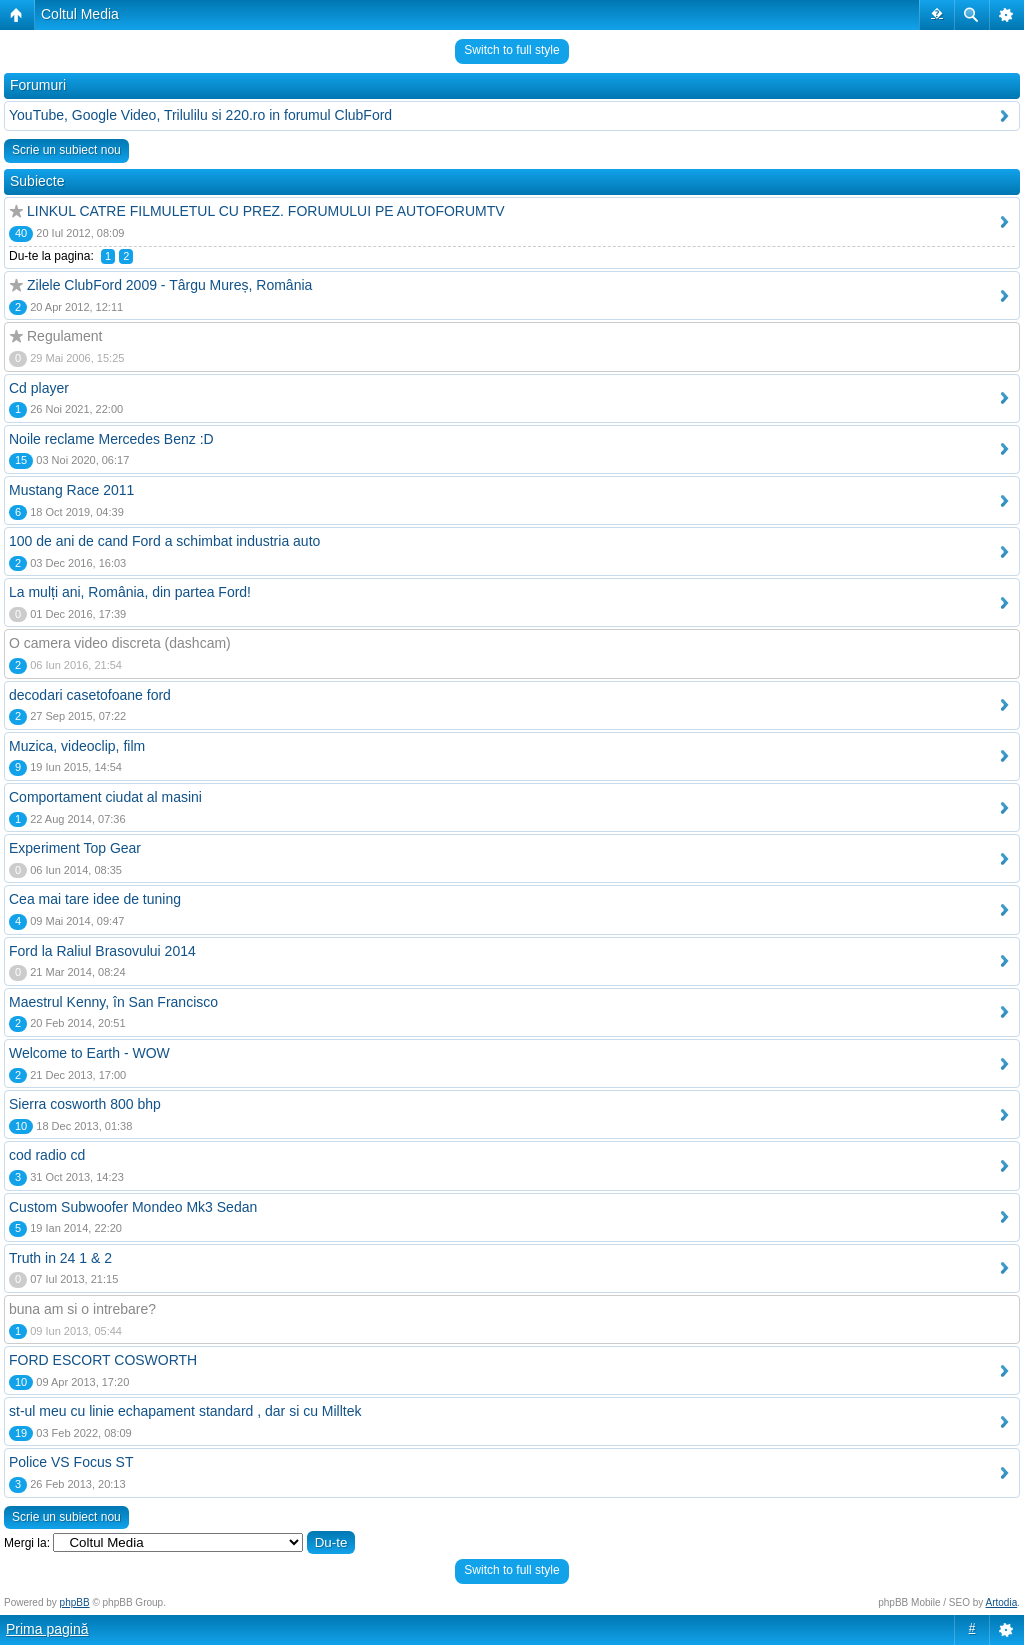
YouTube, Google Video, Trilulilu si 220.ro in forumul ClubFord (200, 115)
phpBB (75, 1602)
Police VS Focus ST (71, 1462)
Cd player (39, 388)
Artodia (1002, 1602)
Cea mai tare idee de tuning (95, 899)
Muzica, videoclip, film (77, 746)
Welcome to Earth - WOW (89, 1053)
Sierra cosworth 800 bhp (85, 1104)
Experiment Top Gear (75, 848)
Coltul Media (80, 14)
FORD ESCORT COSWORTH (103, 1360)
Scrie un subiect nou (66, 150)
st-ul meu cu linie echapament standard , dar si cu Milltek (185, 1411)
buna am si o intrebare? (82, 1309)
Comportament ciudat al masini (105, 797)
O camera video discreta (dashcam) (120, 643)
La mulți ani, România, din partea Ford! (130, 592)
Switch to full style (511, 50)
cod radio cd (47, 1155)
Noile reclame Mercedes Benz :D (111, 439)
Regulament (65, 336)
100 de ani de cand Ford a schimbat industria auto (164, 541)
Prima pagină (47, 1629)
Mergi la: (27, 1543)
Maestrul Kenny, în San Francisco (113, 1002)
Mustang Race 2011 (71, 490)
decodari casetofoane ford (90, 695)
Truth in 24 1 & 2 (60, 1258)
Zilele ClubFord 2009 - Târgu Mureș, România (169, 285)
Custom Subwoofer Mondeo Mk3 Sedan (133, 1207)
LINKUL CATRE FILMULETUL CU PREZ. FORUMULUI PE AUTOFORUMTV (266, 211)
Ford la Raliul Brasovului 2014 (102, 951)
